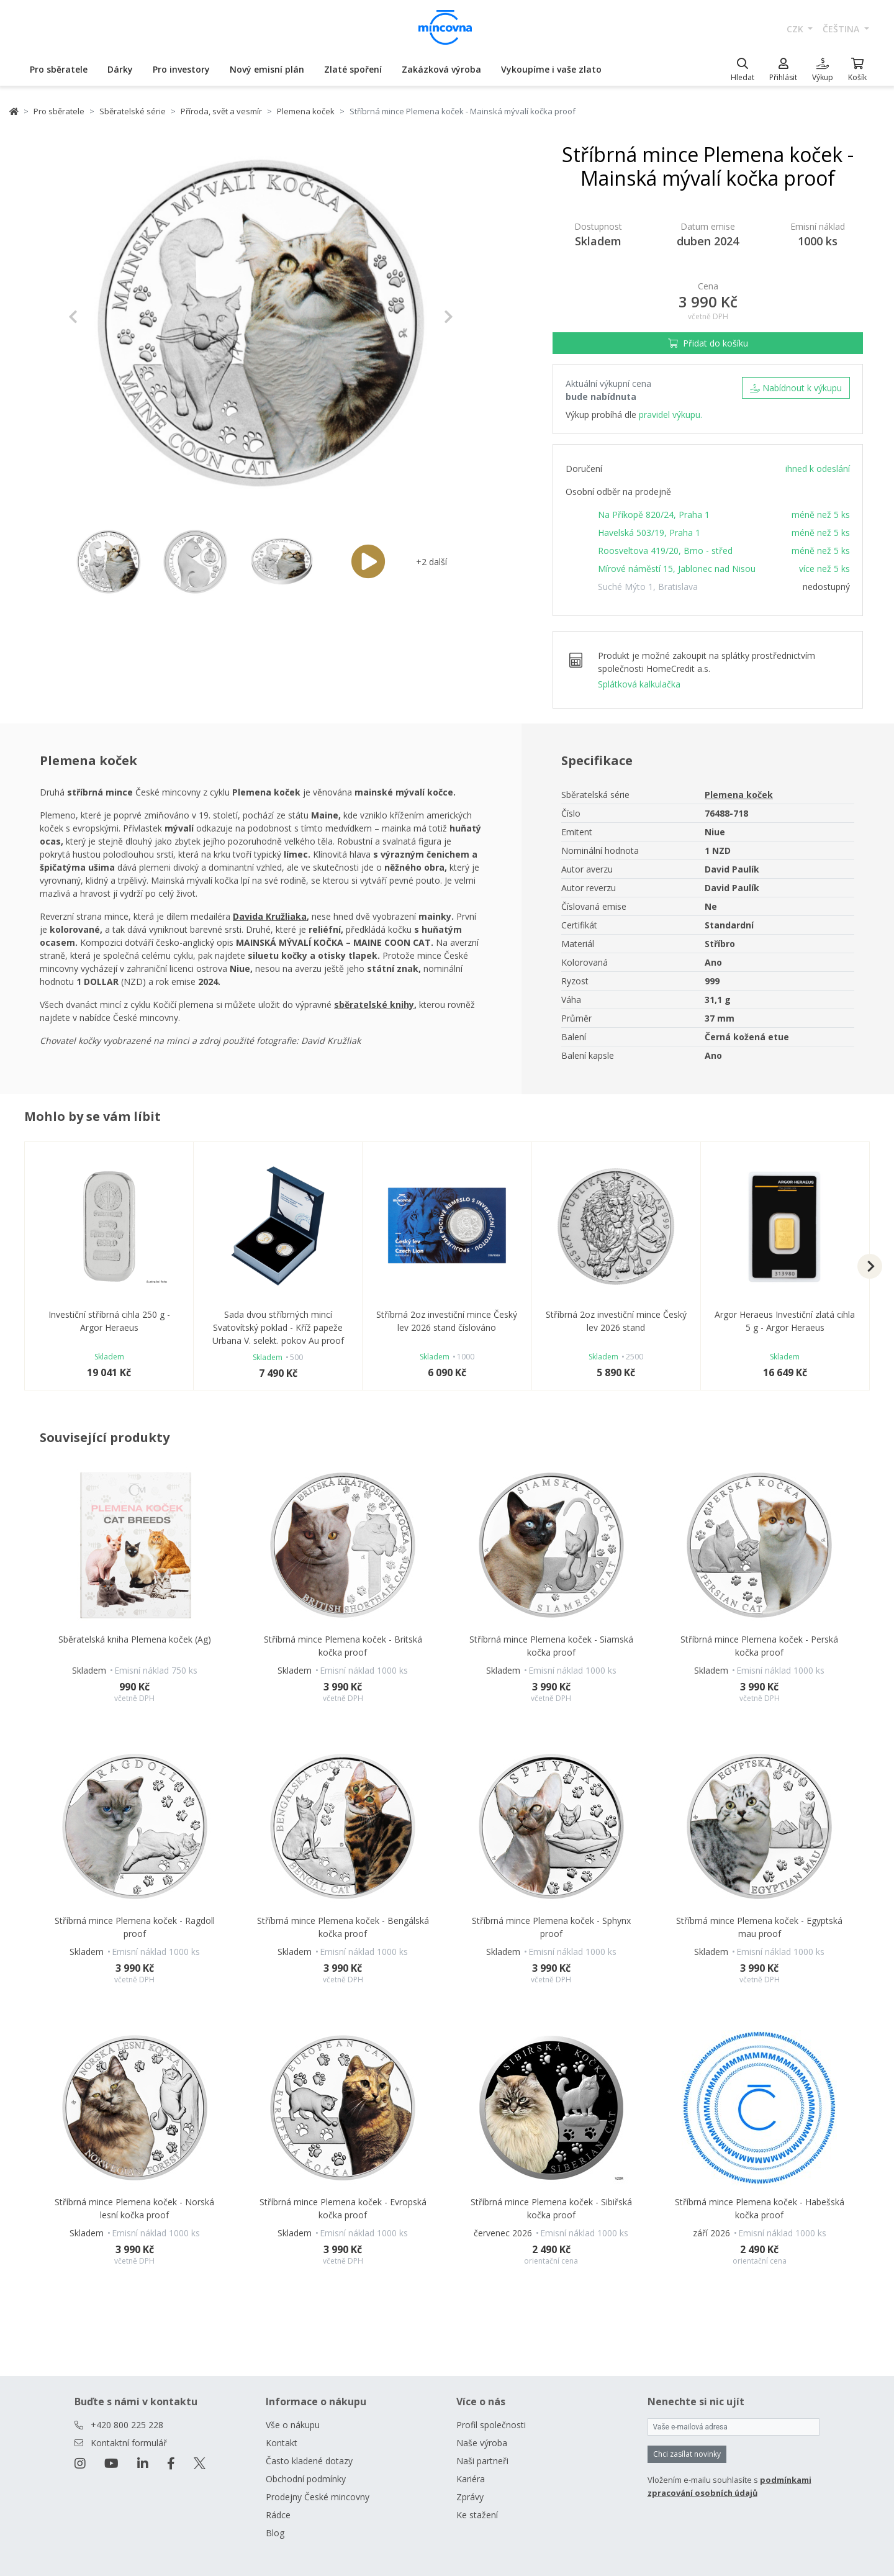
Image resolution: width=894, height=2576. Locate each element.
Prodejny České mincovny (317, 2497)
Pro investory (181, 69)
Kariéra (470, 2479)
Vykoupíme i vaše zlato (551, 69)
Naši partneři (482, 2461)
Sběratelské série (132, 111)
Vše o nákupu (293, 2425)
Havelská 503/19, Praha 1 (649, 532)
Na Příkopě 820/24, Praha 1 (654, 514)
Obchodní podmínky (306, 2479)
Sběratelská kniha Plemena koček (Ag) (134, 1639)
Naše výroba (481, 2443)
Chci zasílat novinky (687, 2454)
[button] (97, 317)
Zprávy (470, 2497)
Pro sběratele (59, 69)
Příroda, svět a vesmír (221, 111)
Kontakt (281, 2443)
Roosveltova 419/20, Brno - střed (665, 550)
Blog (275, 2533)
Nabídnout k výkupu (796, 388)
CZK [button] (796, 29)
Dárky (120, 69)
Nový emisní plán (267, 69)
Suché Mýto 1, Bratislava (648, 586)
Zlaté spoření (353, 69)
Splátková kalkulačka (639, 684)
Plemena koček (306, 111)
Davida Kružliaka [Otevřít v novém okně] (270, 916)
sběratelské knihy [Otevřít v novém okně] (374, 1004)
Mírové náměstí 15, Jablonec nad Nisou (677, 568)
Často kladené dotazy (309, 2461)
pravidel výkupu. (670, 414)
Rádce (278, 2515)
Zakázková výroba (441, 69)
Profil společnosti (491, 2425)
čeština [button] (842, 29)
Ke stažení (477, 2515)
